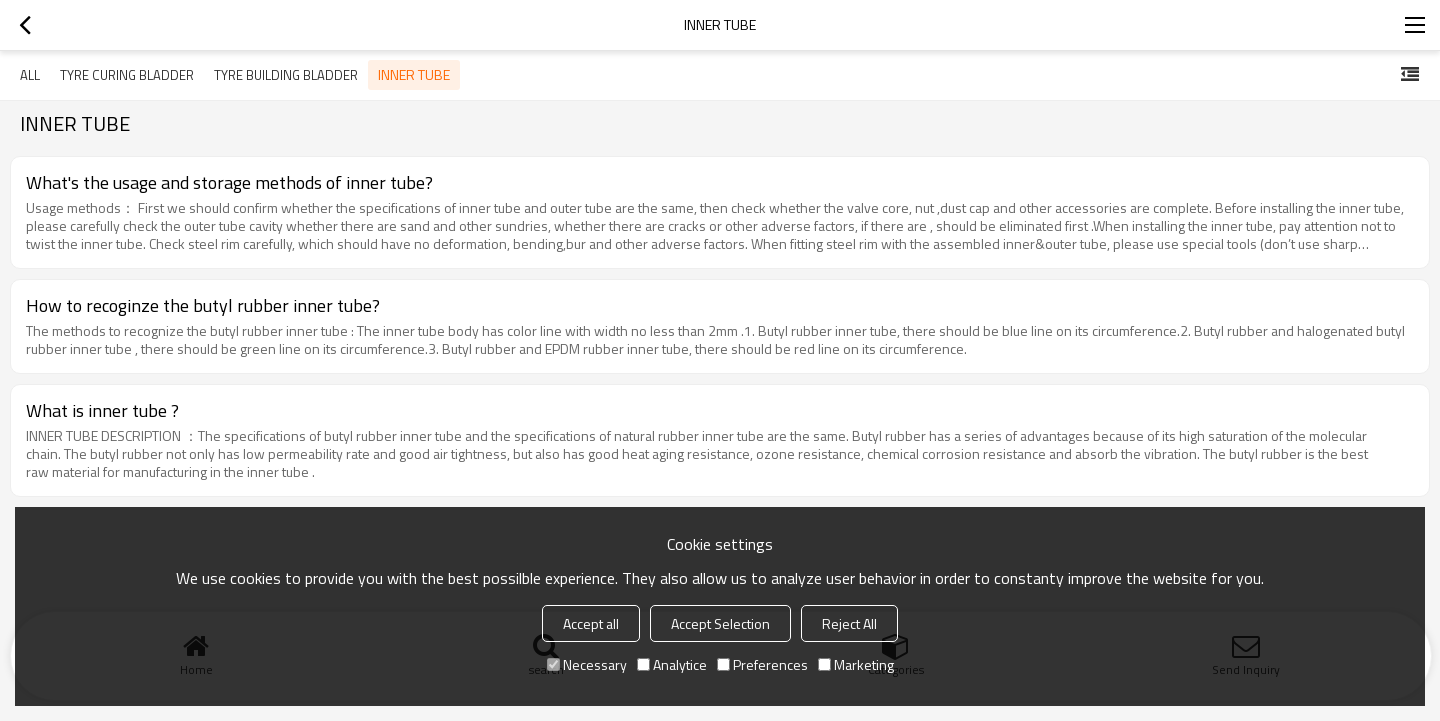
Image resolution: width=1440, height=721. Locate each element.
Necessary (587, 664)
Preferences (762, 664)
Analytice (672, 664)
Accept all (591, 623)
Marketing (856, 664)
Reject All (849, 623)
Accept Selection (720, 623)
